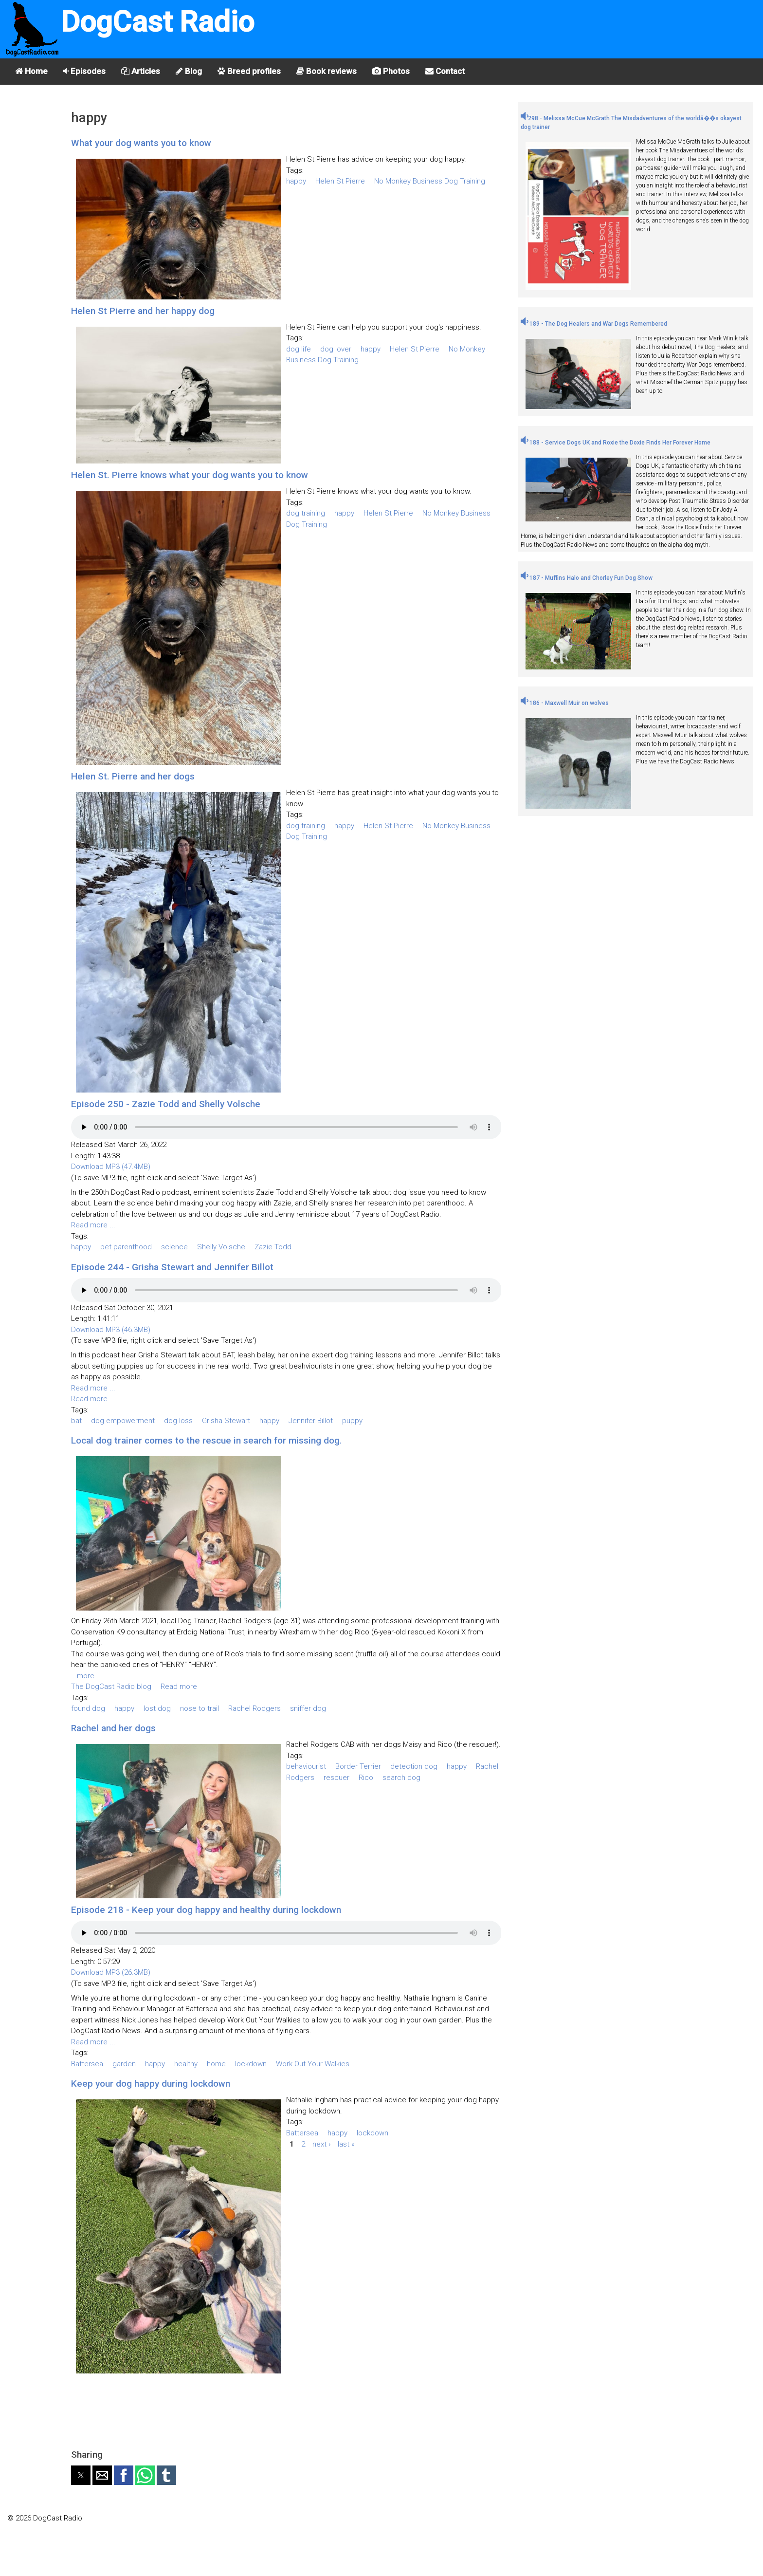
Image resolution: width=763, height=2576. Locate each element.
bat (76, 1420)
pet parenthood (126, 1246)
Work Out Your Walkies (312, 2063)
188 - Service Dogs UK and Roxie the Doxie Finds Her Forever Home (615, 442)
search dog (401, 1777)
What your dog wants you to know (141, 142)
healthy (186, 2063)
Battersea (87, 2063)
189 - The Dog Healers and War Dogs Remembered (594, 323)
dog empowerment (123, 1420)
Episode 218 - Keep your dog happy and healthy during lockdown (206, 1909)
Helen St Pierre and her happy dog (143, 310)
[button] (81, 2475)
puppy (352, 1420)
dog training (305, 513)
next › (321, 2143)
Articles (140, 71)
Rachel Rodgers (254, 1708)
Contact (445, 71)
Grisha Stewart (226, 1420)
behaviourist (306, 1766)
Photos (391, 71)
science (174, 1246)
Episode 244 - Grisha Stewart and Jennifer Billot (172, 1267)
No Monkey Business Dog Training (429, 181)
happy (296, 181)
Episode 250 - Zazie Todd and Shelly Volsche (165, 1104)
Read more (89, 1398)
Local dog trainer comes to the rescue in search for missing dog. (206, 1440)
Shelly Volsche (221, 1246)
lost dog (157, 1708)
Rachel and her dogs (113, 1728)
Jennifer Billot (311, 1420)
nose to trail (199, 1708)
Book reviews (326, 71)
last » (346, 2143)
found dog (88, 1708)
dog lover (335, 349)
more (85, 1675)
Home (31, 71)
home (216, 2063)
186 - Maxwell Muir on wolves (565, 703)
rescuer (336, 1777)
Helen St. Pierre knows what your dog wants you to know (189, 475)
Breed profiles (249, 71)
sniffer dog (308, 1708)
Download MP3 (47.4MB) (110, 1166)
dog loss (178, 1420)
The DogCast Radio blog (111, 1686)
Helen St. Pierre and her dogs (133, 776)
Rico (366, 1777)
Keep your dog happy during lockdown (150, 2083)
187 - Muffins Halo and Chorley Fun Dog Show (587, 578)
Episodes (84, 71)
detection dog (413, 1766)
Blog (189, 71)
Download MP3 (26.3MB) (110, 1972)
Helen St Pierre (340, 181)
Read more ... (93, 1225)
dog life (298, 349)
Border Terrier (358, 1766)
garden (124, 2063)
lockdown (251, 2063)
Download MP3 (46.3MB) (110, 1329)
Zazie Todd (272, 1246)
